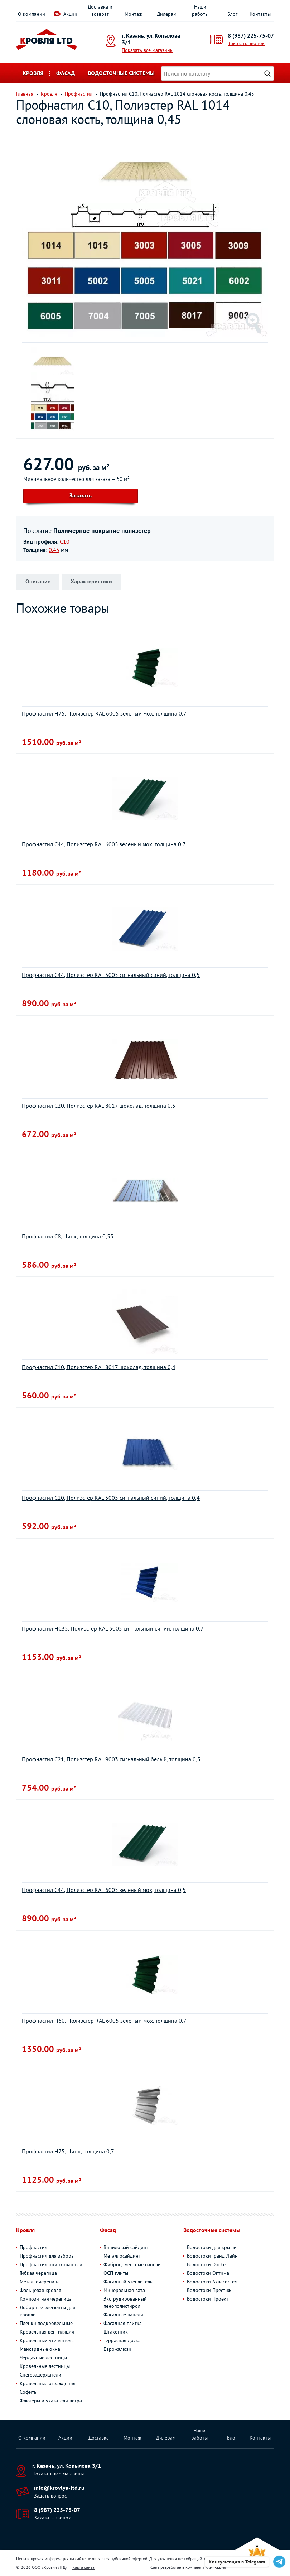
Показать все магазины (147, 50)
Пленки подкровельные (46, 2323)
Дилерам (167, 14)
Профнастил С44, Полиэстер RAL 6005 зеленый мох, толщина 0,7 (104, 844)
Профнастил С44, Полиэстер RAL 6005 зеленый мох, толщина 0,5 (104, 1889)
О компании (31, 14)
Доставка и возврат (100, 10)
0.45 (54, 549)
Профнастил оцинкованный (51, 2264)
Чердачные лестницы (43, 2357)
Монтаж (133, 14)
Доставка (98, 2438)
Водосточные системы (121, 73)
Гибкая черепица (38, 2273)
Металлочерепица (40, 2281)
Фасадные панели (123, 2314)
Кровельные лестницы (45, 2366)
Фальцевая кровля (40, 2290)
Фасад (65, 73)
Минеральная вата (124, 2290)
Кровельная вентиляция (47, 2332)
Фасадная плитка (122, 2323)
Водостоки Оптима (208, 2273)
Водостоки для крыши (212, 2247)
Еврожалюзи (117, 2349)
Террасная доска (122, 2340)
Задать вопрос (50, 2496)
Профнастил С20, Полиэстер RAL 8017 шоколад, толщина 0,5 (98, 1105)
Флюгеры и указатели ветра (51, 2400)
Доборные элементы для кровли (47, 2311)
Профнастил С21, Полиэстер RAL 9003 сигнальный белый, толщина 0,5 (111, 1759)
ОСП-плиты (115, 2273)
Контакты (260, 14)
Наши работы (200, 10)
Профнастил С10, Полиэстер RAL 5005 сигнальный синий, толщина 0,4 (111, 1497)
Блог (232, 14)
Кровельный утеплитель (47, 2340)
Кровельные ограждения (48, 2383)
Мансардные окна (40, 2349)
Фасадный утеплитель (128, 2281)
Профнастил (33, 2247)
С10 (64, 541)
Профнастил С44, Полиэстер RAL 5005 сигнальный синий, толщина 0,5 (111, 974)
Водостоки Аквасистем (212, 2281)
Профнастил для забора (47, 2256)
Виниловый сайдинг (125, 2247)
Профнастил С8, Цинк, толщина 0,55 (67, 1236)
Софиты (28, 2392)
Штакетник (115, 2332)
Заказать (80, 495)
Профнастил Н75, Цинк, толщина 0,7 (68, 2151)
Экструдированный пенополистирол (125, 2302)
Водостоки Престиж (209, 2290)
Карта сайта (83, 2567)
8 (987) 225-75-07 (251, 35)
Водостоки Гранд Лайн (212, 2256)
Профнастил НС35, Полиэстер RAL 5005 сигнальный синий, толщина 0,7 (113, 1628)
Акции (70, 14)
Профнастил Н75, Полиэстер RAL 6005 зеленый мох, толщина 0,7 (104, 713)
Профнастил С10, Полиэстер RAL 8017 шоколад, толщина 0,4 (98, 1367)
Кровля (33, 73)
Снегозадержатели (40, 2375)
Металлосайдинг (121, 2256)
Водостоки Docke (206, 2264)
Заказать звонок (246, 43)
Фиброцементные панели (132, 2264)
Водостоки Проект (207, 2299)
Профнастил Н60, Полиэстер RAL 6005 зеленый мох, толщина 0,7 (104, 2020)
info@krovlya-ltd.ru (59, 2487)
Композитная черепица (46, 2299)
